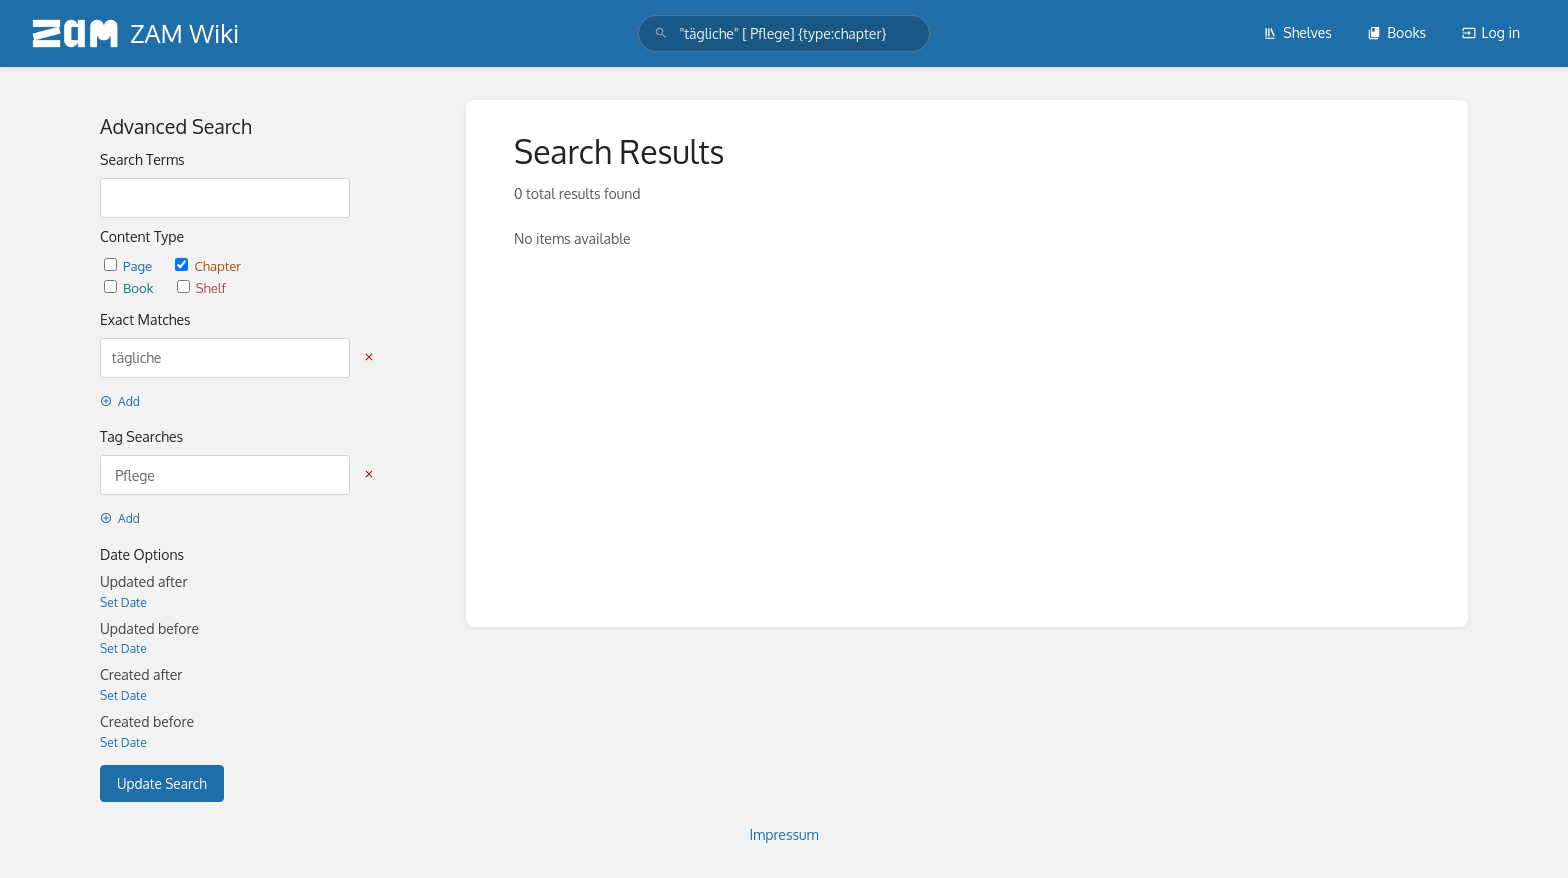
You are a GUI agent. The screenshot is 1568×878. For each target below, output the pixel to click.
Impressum (783, 834)
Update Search (162, 783)
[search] (783, 33)
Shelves (1297, 32)
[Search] (661, 33)
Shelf (201, 287)
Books (1396, 32)
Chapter (208, 265)
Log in (1491, 32)
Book (130, 287)
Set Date (123, 602)
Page (129, 265)
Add (120, 401)
